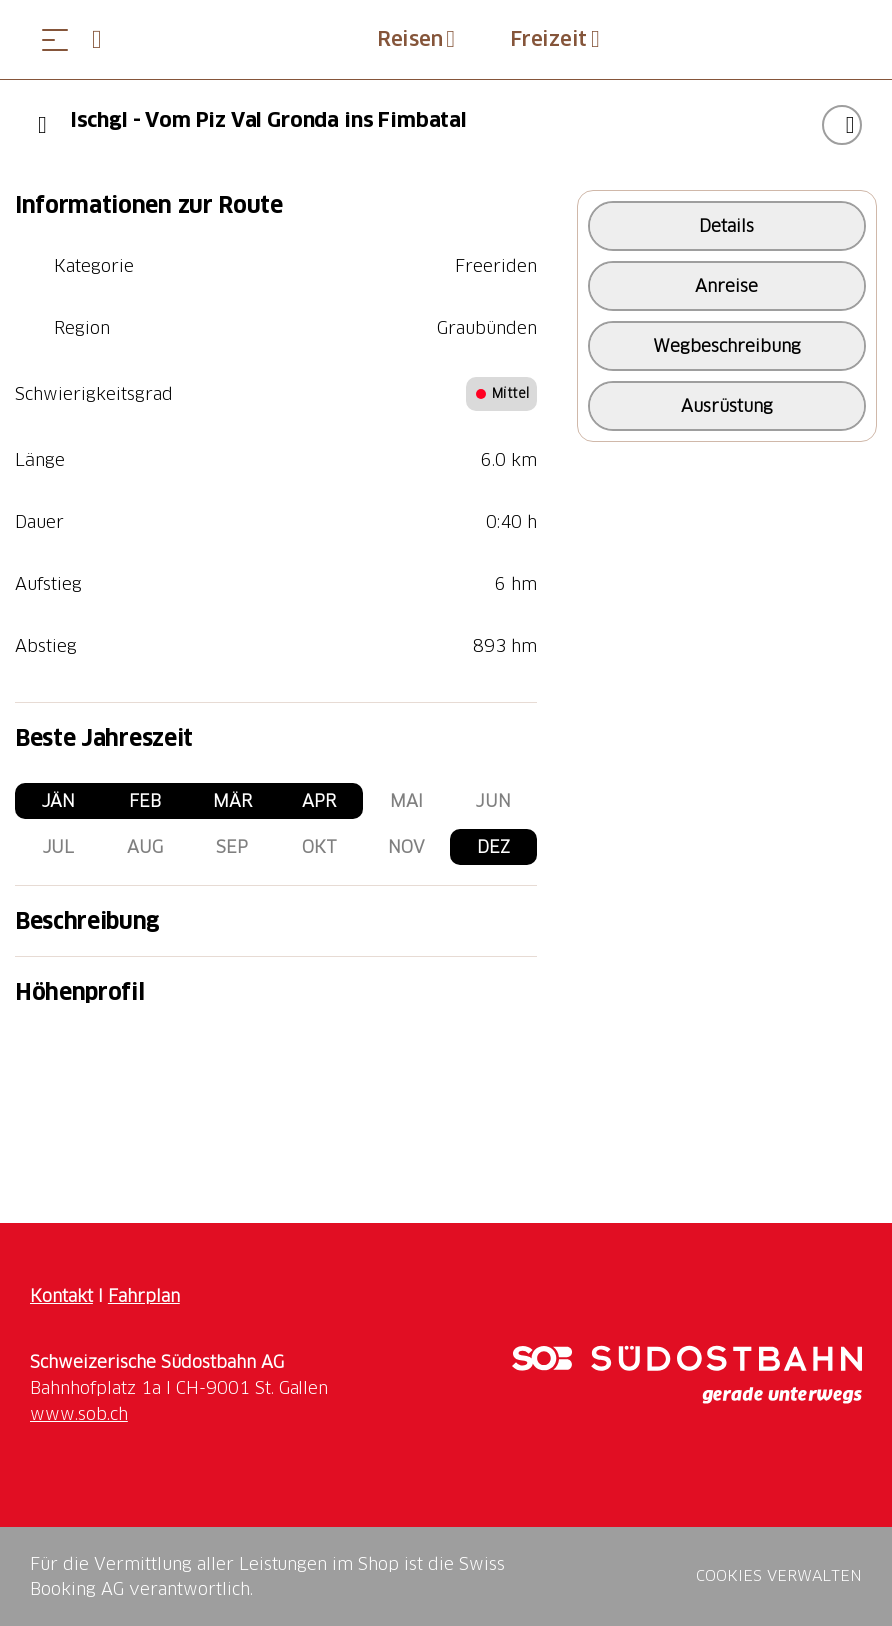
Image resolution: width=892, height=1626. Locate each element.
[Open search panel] (105, 39)
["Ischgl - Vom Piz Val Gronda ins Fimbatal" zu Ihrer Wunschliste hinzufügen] (842, 125)
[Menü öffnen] (55, 39)
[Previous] (42, 125)
